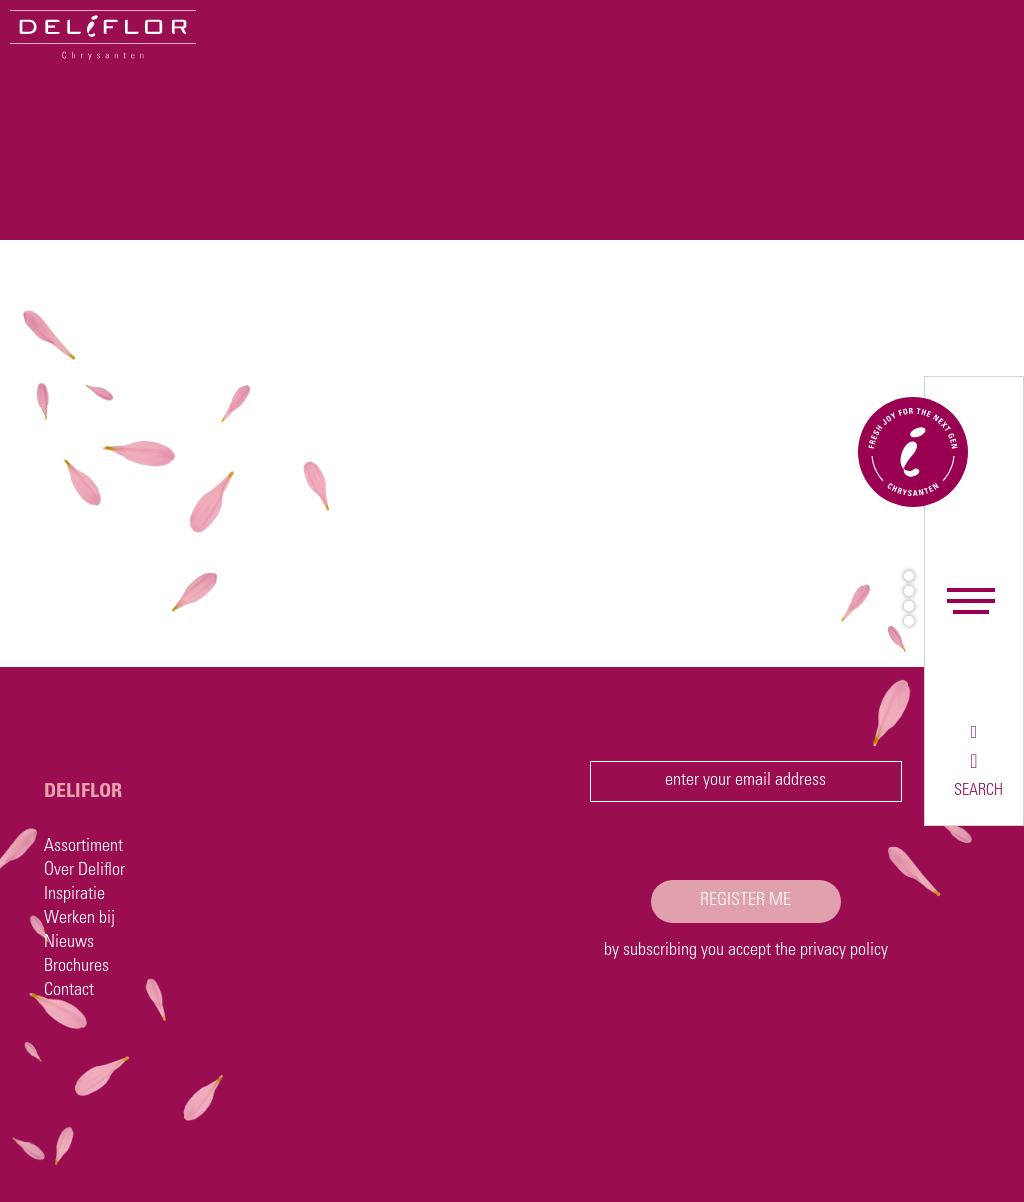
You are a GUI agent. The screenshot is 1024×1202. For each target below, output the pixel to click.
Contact (69, 991)
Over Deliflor (84, 871)
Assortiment (83, 847)
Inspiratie (74, 895)
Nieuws (69, 943)
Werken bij (79, 919)
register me (745, 901)
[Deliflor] (103, 35)
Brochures (76, 967)
